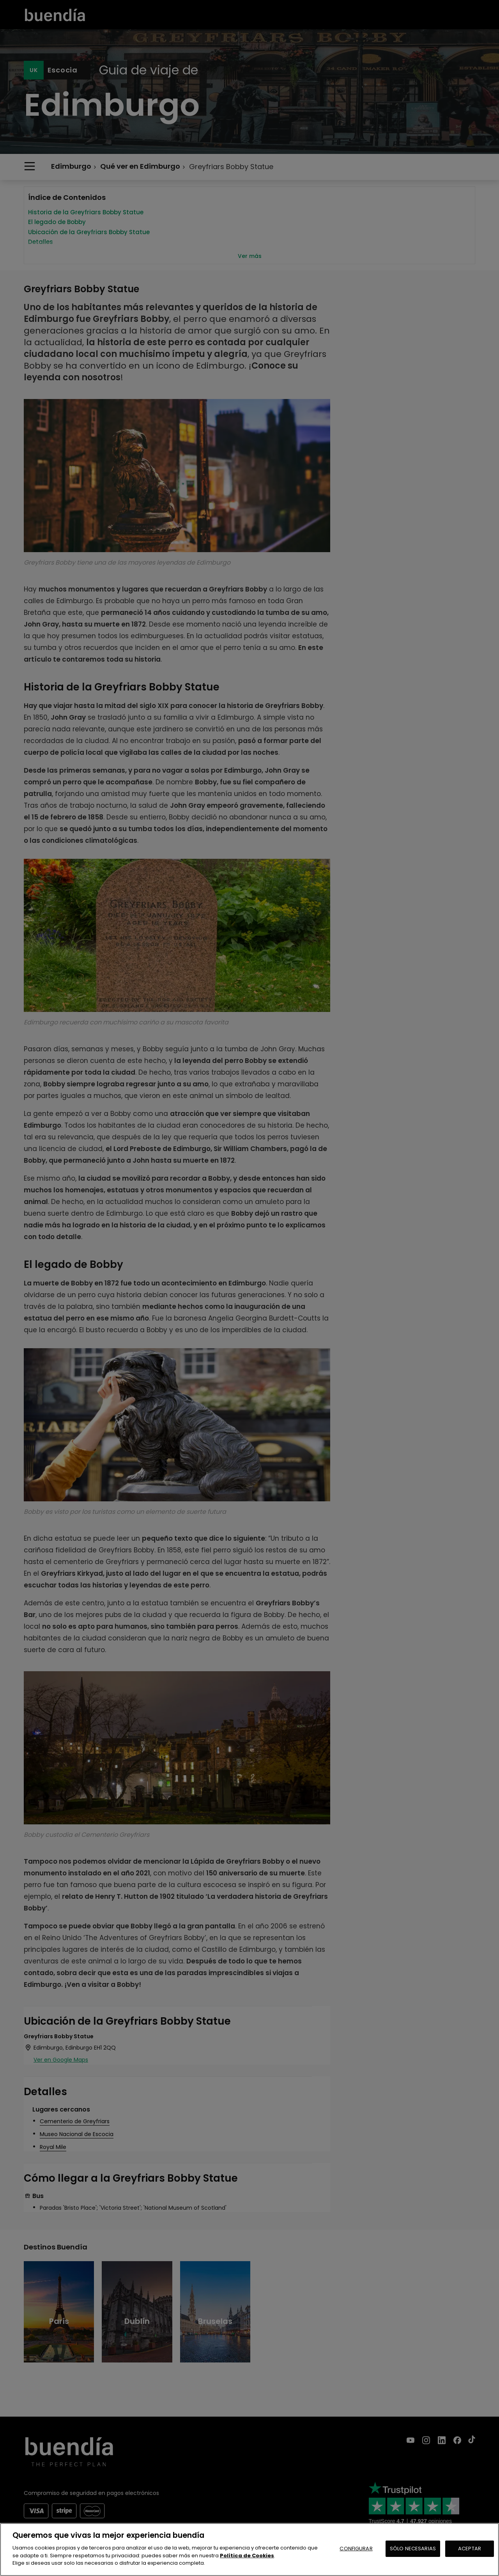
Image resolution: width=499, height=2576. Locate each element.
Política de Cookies (247, 2555)
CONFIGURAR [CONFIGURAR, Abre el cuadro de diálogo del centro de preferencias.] (356, 2548)
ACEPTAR (469, 2548)
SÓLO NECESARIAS (413, 2548)
